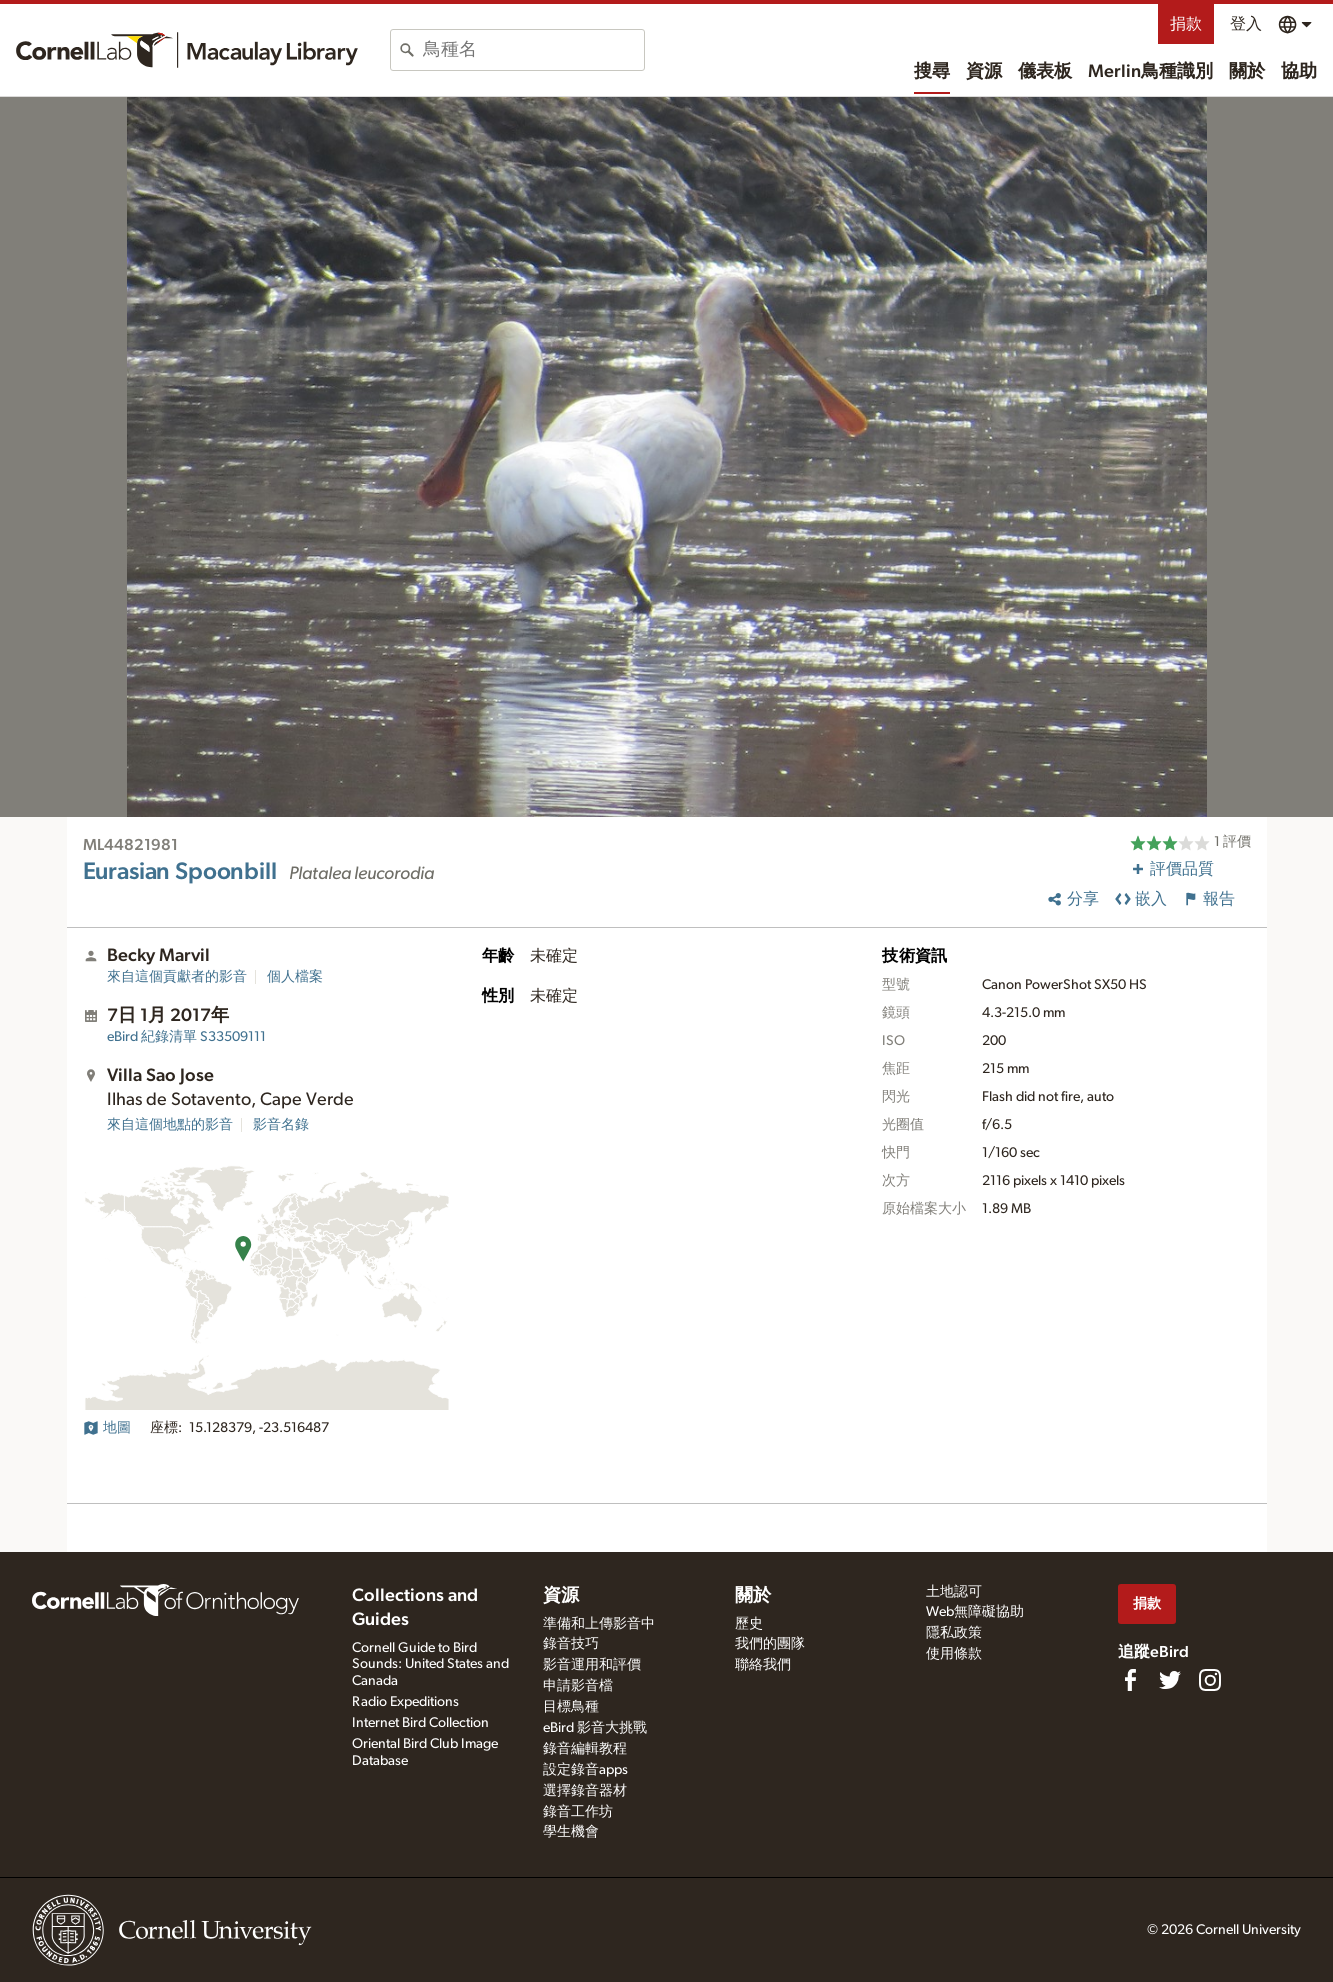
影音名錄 (281, 1125)
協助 (1299, 72)
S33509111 (186, 1037)
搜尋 (932, 72)
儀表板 (1045, 72)
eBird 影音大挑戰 (595, 1728)
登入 (1246, 24)
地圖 (107, 1428)
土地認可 (954, 1592)
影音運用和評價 (592, 1665)
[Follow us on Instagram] (1210, 1680)
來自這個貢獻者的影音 (177, 977)
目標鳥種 (571, 1707)
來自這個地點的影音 (170, 1125)
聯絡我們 (763, 1665)
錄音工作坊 (578, 1812)
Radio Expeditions (405, 1702)
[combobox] (533, 50)
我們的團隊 (770, 1644)
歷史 (749, 1624)
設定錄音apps (585, 1770)
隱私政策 (954, 1633)
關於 (1247, 72)
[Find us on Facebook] (1130, 1680)
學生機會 (571, 1832)
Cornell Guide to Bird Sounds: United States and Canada (430, 1665)
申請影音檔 (578, 1686)
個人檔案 (295, 977)
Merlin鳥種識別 (1150, 72)
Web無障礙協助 (975, 1612)
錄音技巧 (571, 1644)
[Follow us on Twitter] (1170, 1680)
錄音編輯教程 (585, 1749)
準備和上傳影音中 (599, 1624)
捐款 (1186, 24)
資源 (984, 72)
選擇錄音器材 (585, 1791)
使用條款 (954, 1654)
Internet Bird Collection (420, 1723)
